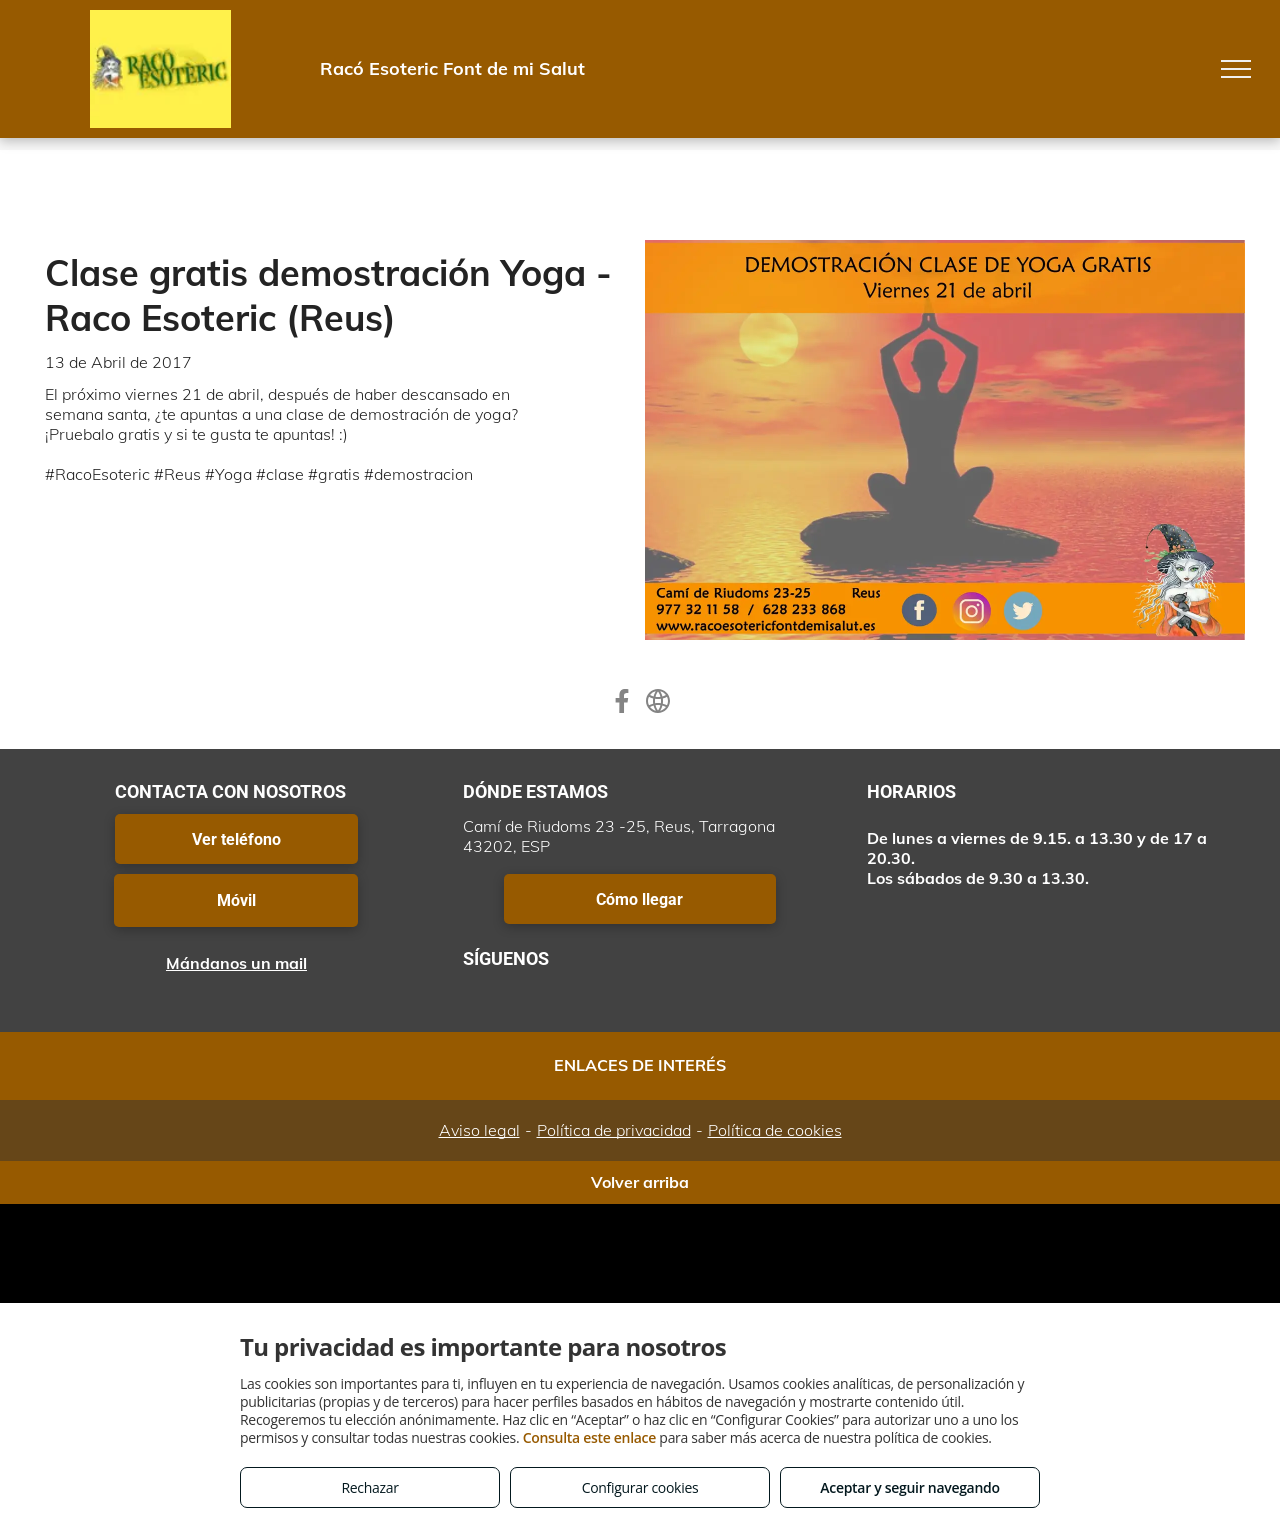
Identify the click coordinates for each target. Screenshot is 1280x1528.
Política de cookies (775, 1130)
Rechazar (369, 1487)
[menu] (1236, 69)
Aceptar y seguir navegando (909, 1487)
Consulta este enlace (589, 1437)
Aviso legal (479, 1130)
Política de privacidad (614, 1130)
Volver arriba (640, 1182)
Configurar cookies (640, 1487)
